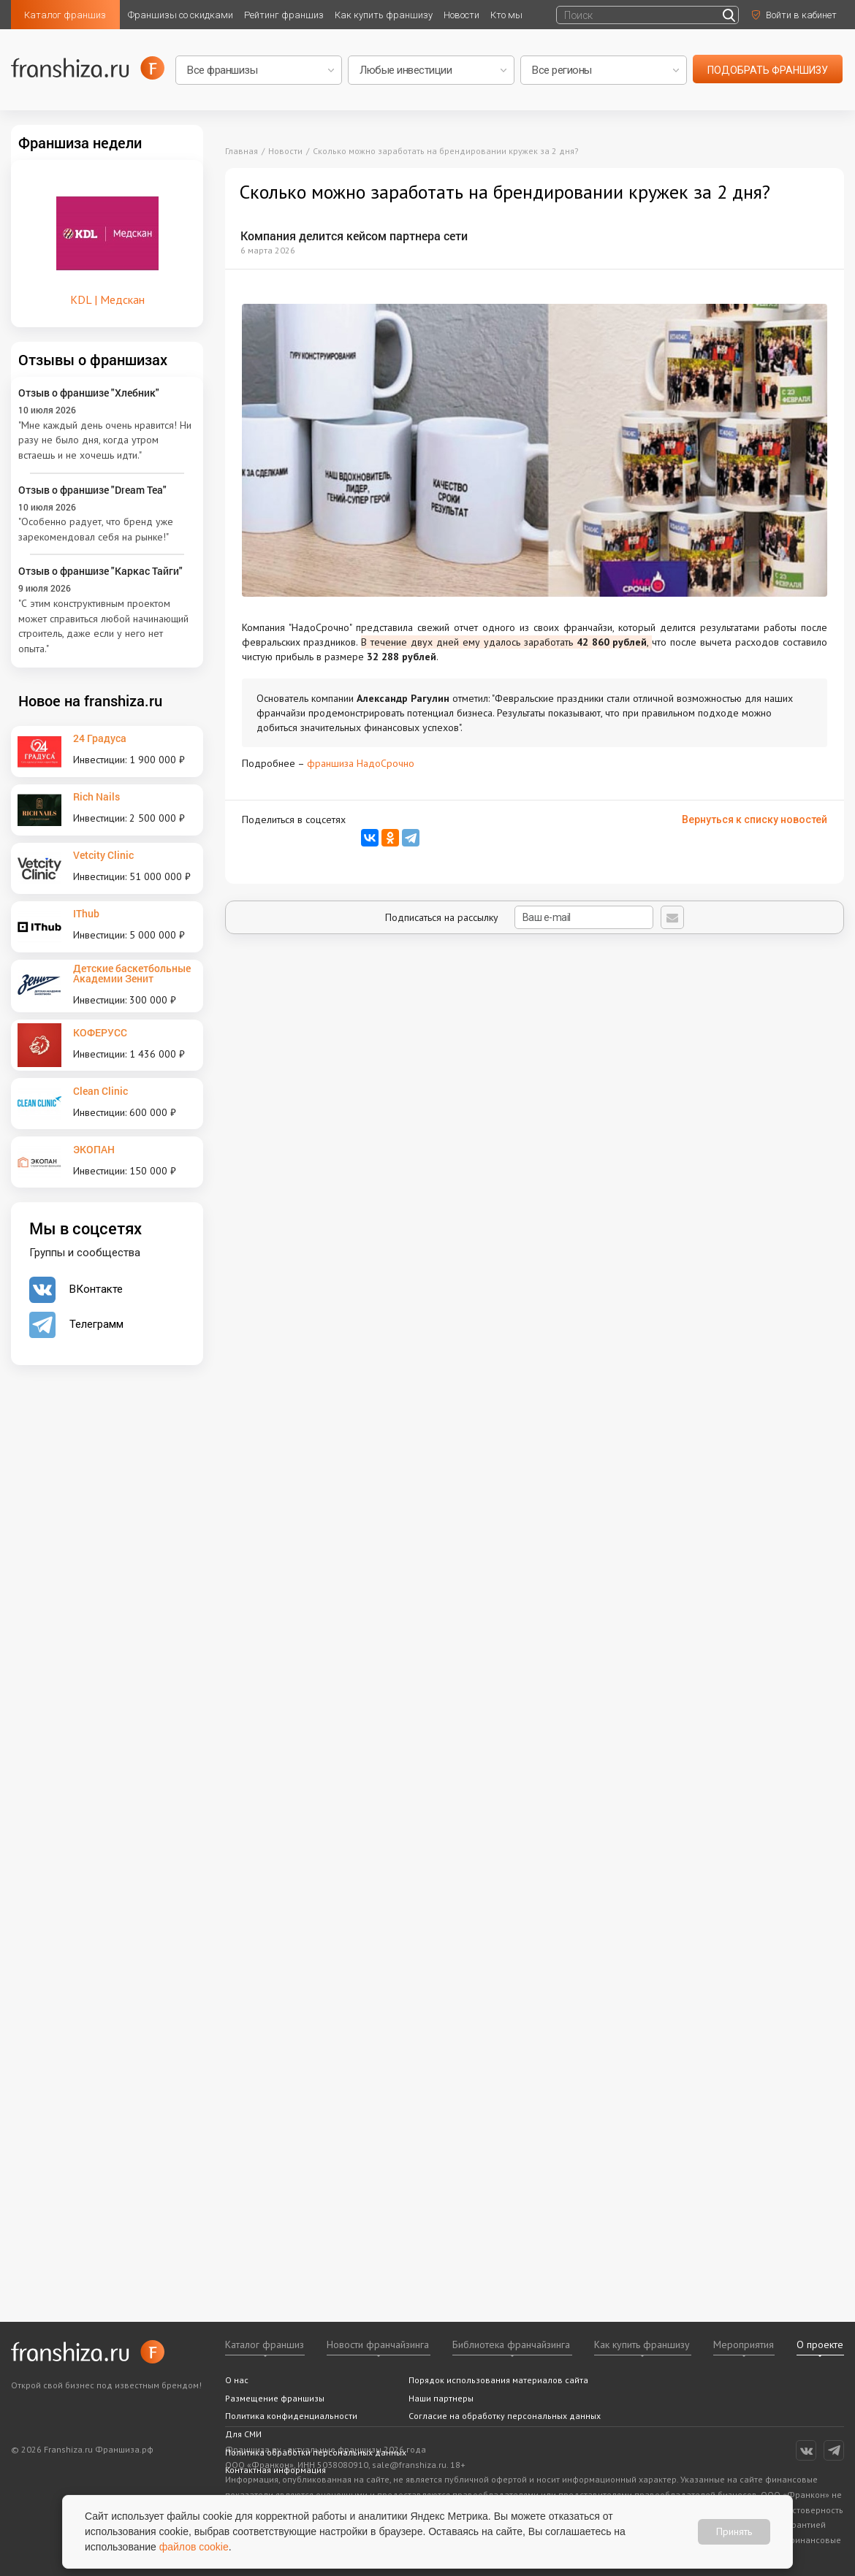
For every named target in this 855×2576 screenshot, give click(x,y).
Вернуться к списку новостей (754, 819)
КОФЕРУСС (100, 1032)
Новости (461, 14)
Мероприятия (743, 2344)
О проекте (820, 2344)
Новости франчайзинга (378, 2344)
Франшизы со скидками (180, 14)
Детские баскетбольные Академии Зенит (132, 973)
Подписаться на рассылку (519, 917)
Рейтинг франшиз (284, 14)
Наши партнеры (441, 2398)
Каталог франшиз (65, 14)
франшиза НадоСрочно (360, 763)
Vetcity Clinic (103, 855)
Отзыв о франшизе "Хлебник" (88, 393)
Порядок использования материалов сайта (498, 2379)
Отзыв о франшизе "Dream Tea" (92, 490)
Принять (734, 2531)
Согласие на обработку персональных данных (504, 2415)
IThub (86, 913)
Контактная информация (275, 2469)
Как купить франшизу (384, 14)
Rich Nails (96, 796)
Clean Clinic (100, 1091)
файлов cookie (194, 2547)
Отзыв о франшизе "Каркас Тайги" (100, 571)
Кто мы (506, 14)
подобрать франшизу (767, 70)
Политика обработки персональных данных (315, 2452)
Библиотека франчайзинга (511, 2344)
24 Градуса (99, 738)
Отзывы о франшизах (92, 359)
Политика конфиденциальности (291, 2415)
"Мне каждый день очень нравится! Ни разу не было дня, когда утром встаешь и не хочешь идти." (104, 440)
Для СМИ (243, 2433)
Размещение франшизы (274, 2398)
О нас (236, 2379)
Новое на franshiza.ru (90, 700)
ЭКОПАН (94, 1149)
